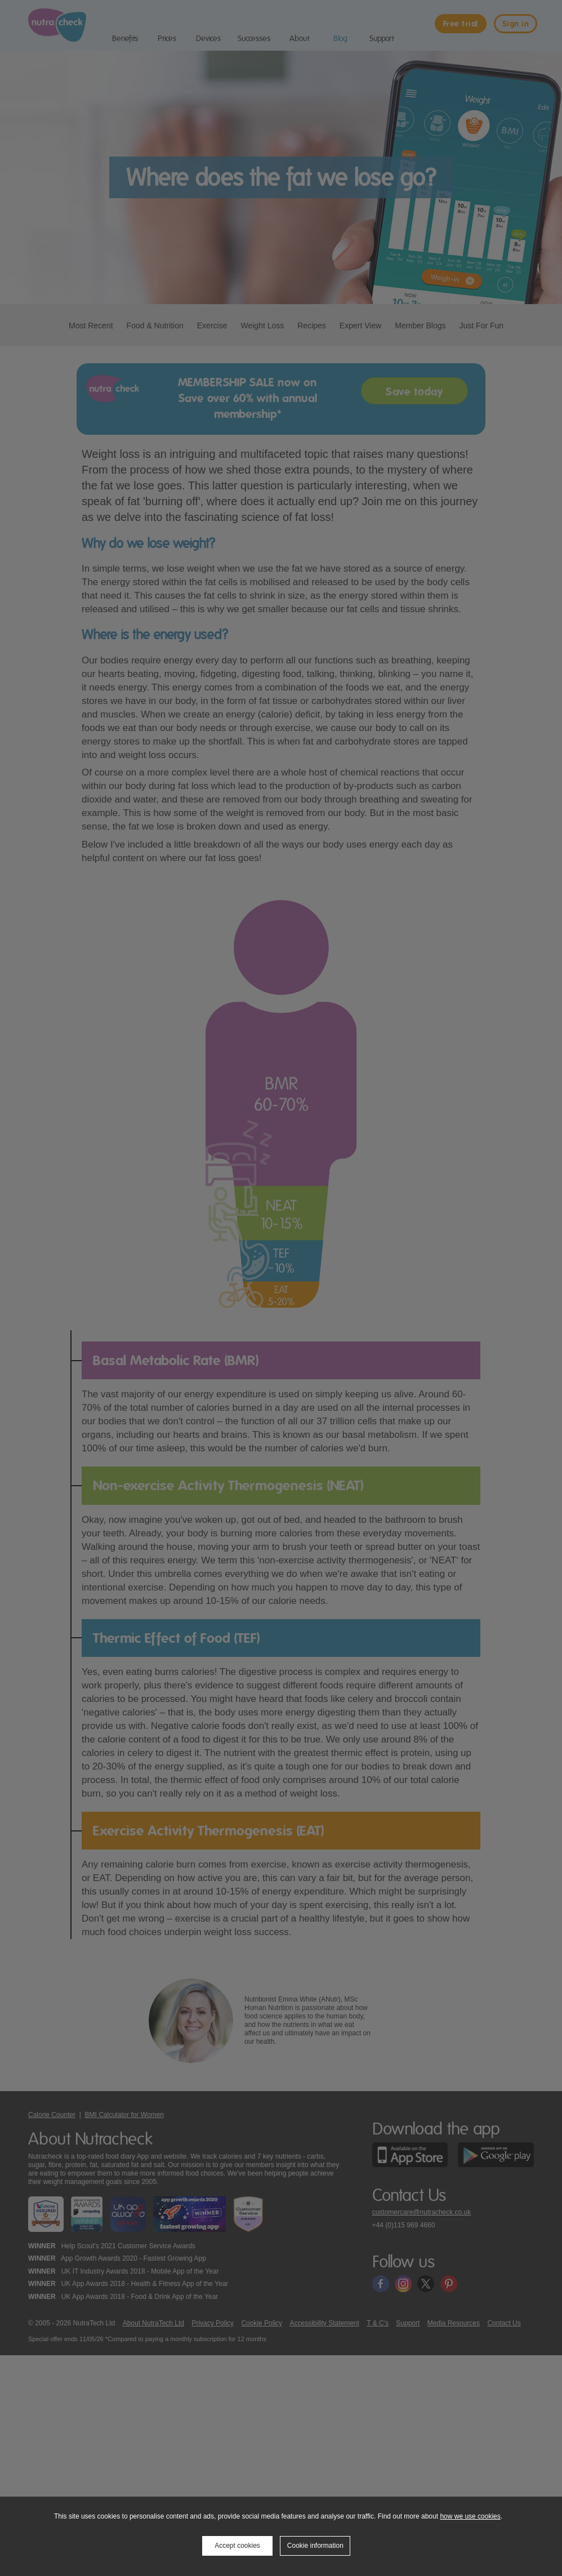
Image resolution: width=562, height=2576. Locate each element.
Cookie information (315, 2546)
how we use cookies (470, 2516)
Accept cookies (237, 2546)
